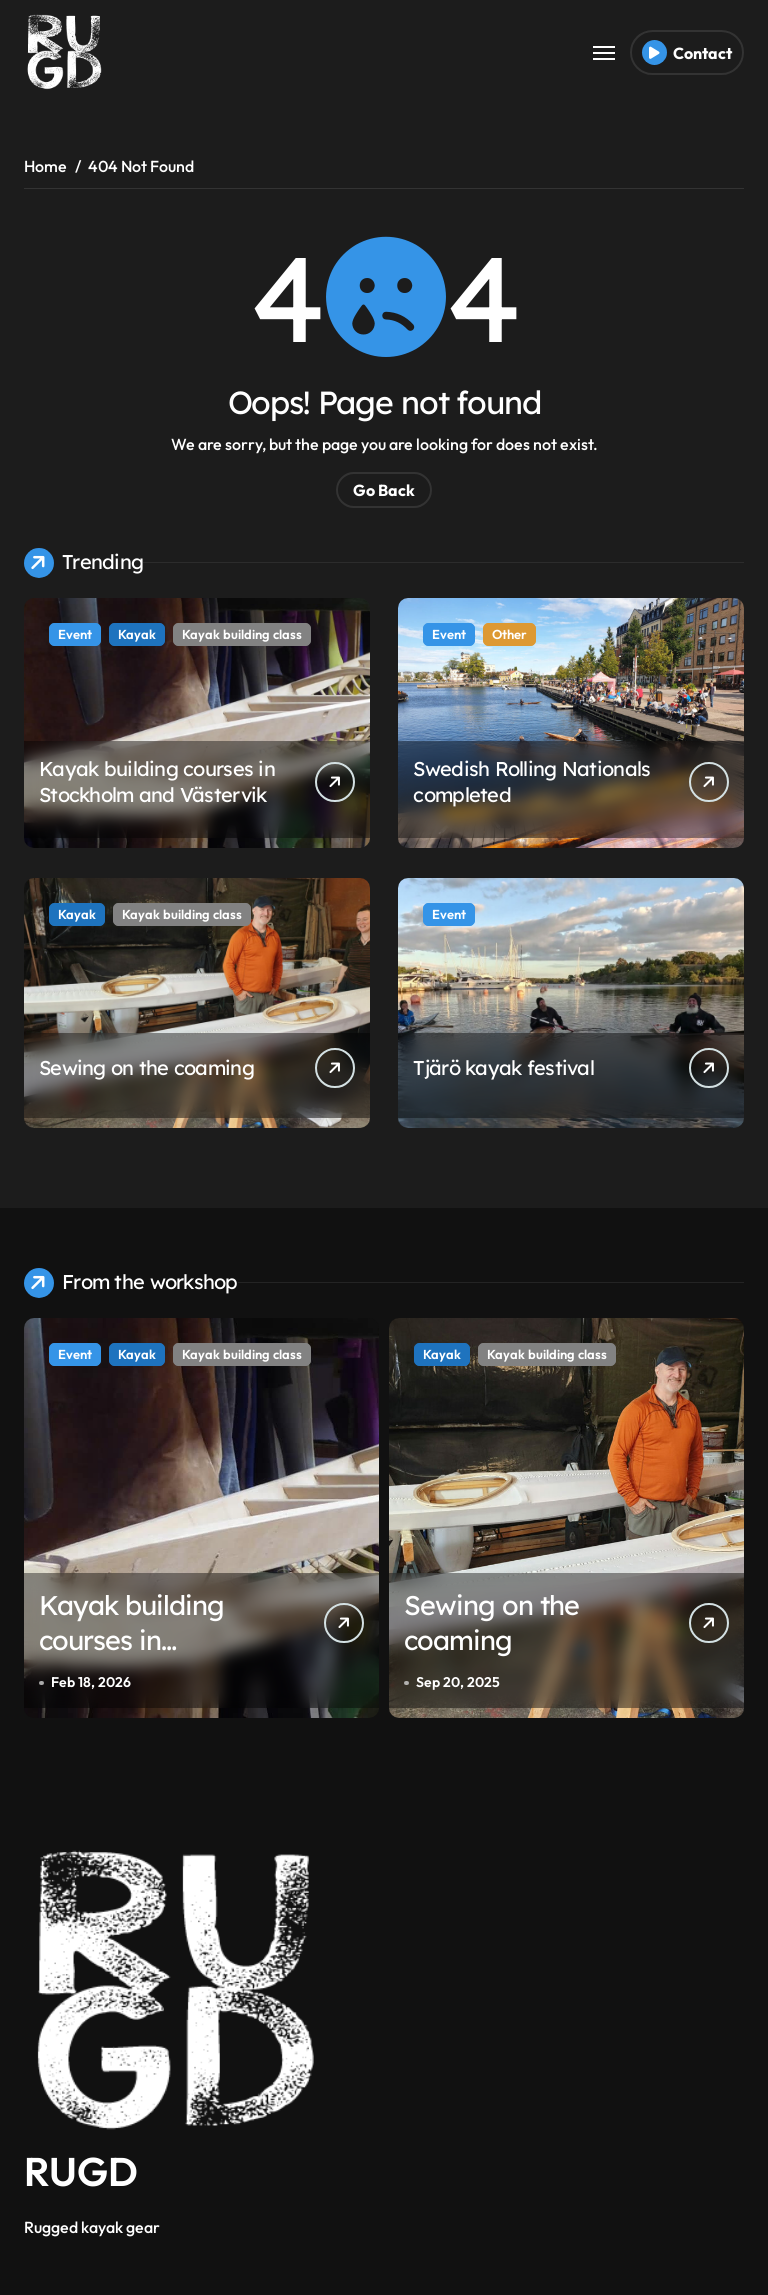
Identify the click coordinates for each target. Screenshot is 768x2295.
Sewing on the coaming (146, 1067)
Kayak (137, 634)
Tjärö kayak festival (503, 1067)
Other (509, 634)
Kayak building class (242, 634)
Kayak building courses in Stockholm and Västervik (157, 781)
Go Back (384, 490)
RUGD (81, 2171)
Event (75, 634)
